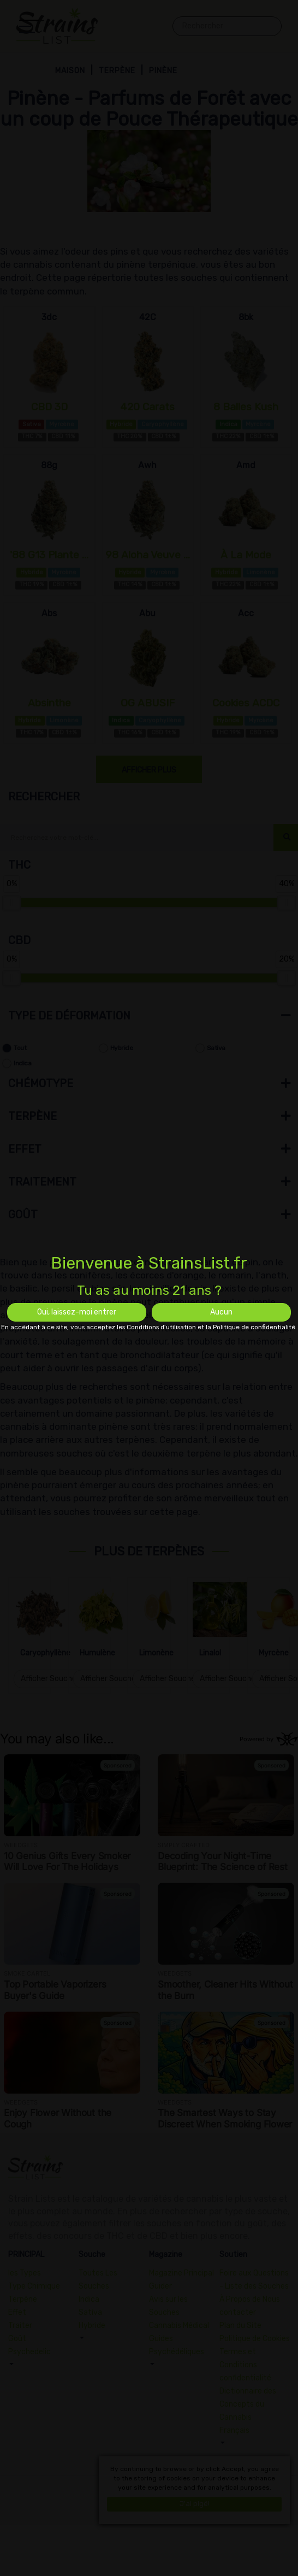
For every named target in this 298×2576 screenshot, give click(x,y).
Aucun (221, 1312)
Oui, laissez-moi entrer (76, 1312)
